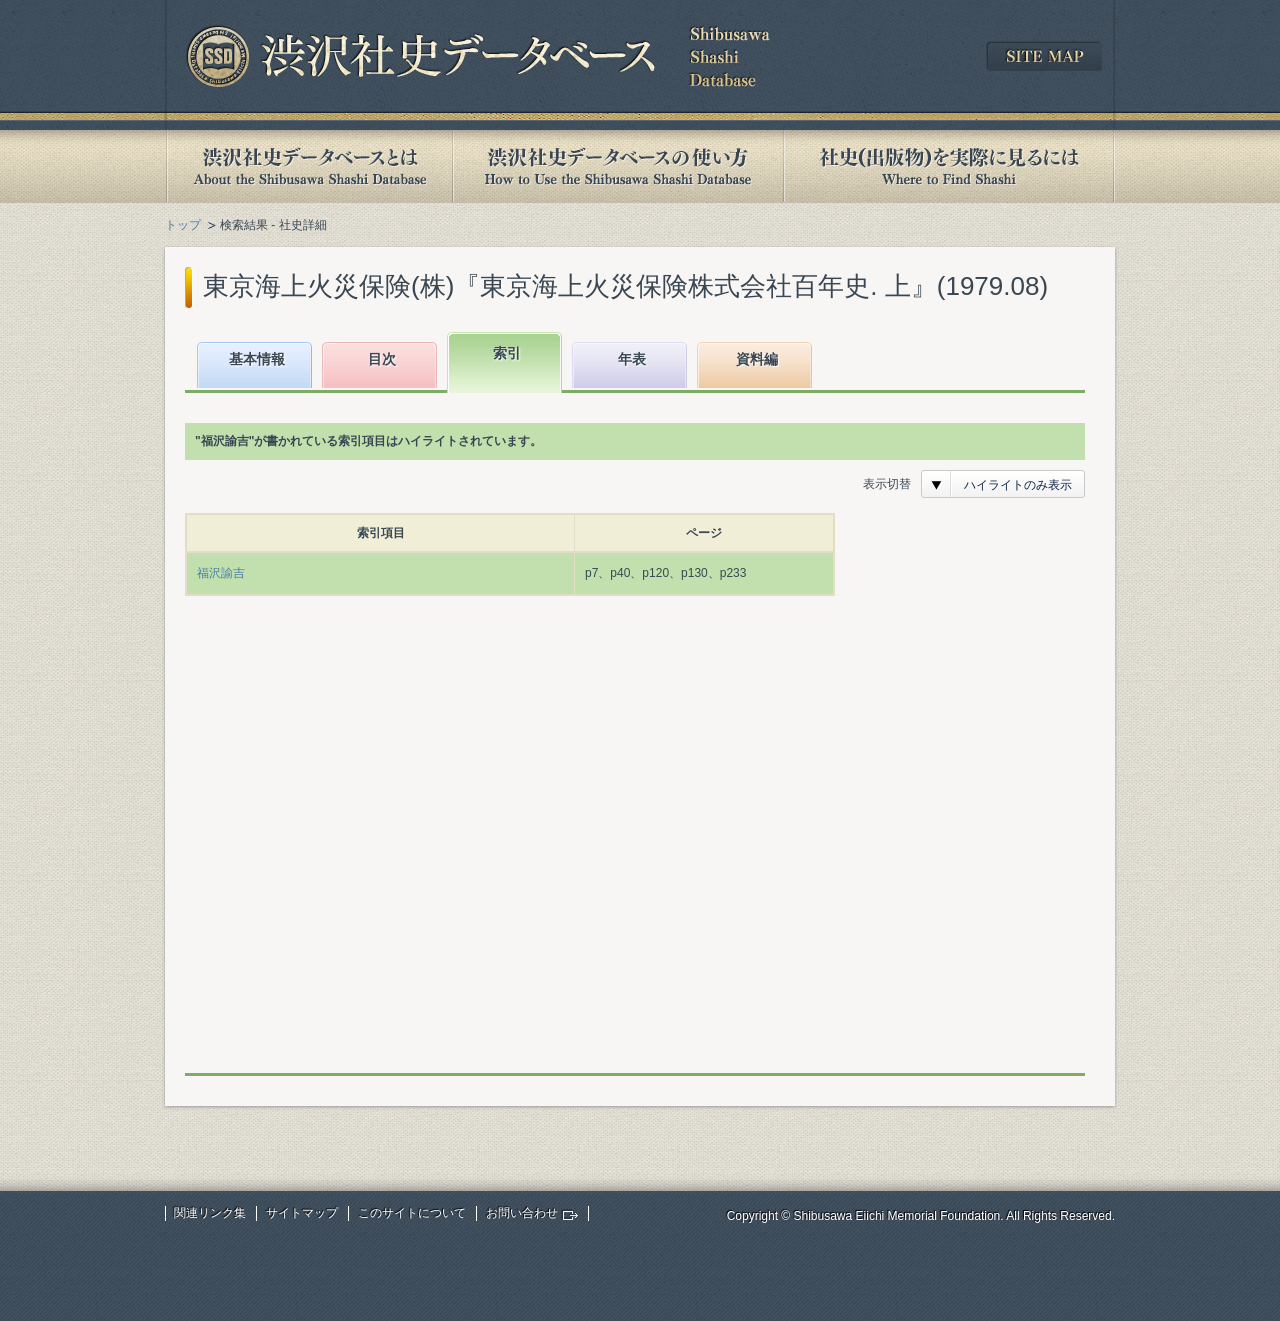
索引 (507, 353)
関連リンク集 (210, 1213)
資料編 (757, 359)
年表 (632, 359)
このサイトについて (412, 1213)
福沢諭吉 (221, 573)
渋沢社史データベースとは (308, 166)
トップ (183, 225)
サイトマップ (302, 1213)
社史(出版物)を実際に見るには (949, 166)
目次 (382, 359)
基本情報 (257, 359)
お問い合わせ (522, 1213)
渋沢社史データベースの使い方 (618, 166)
